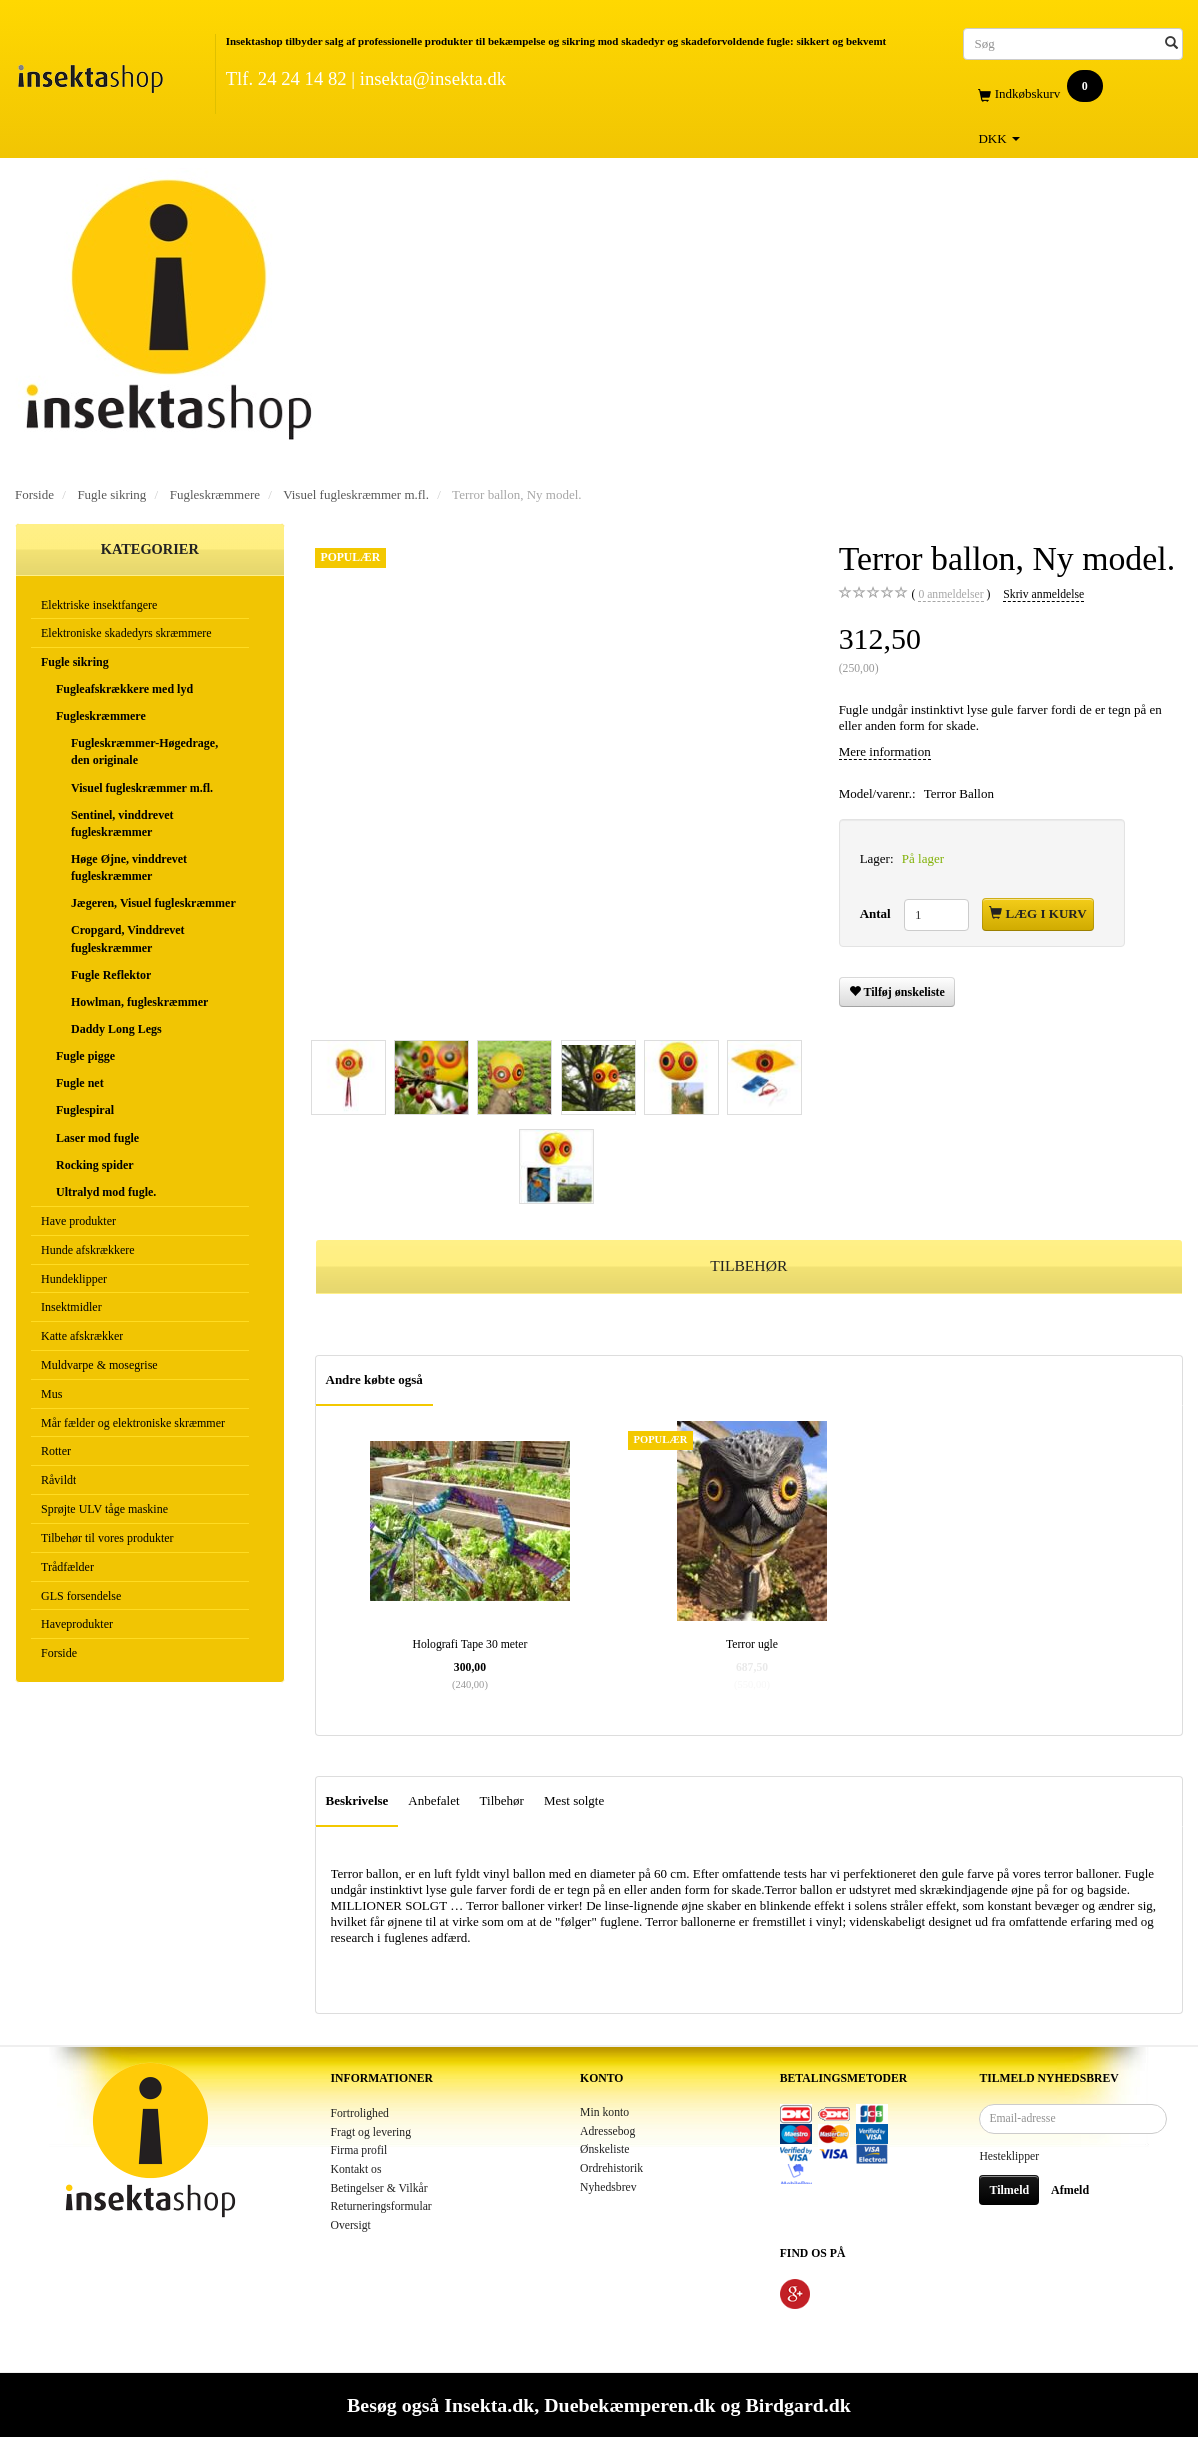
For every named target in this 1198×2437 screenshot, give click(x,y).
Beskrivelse (357, 1800)
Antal (877, 913)
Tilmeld (1009, 2190)
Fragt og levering (371, 2132)
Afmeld (1070, 2190)
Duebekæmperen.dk (629, 2405)
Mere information (885, 751)
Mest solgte (574, 1800)
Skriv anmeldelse (1043, 594)
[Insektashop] (90, 74)
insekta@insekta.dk (433, 78)
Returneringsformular (381, 2206)
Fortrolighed (360, 2113)
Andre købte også (374, 1379)
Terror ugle (752, 1644)
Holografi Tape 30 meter (470, 1644)
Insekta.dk (489, 2405)
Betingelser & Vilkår (379, 2188)
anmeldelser (950, 595)
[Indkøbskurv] (1073, 94)
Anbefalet (433, 1800)
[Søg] (1171, 43)
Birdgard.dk (797, 2405)
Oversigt (351, 2225)
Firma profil (359, 2150)
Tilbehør (502, 1800)
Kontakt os (356, 2169)
